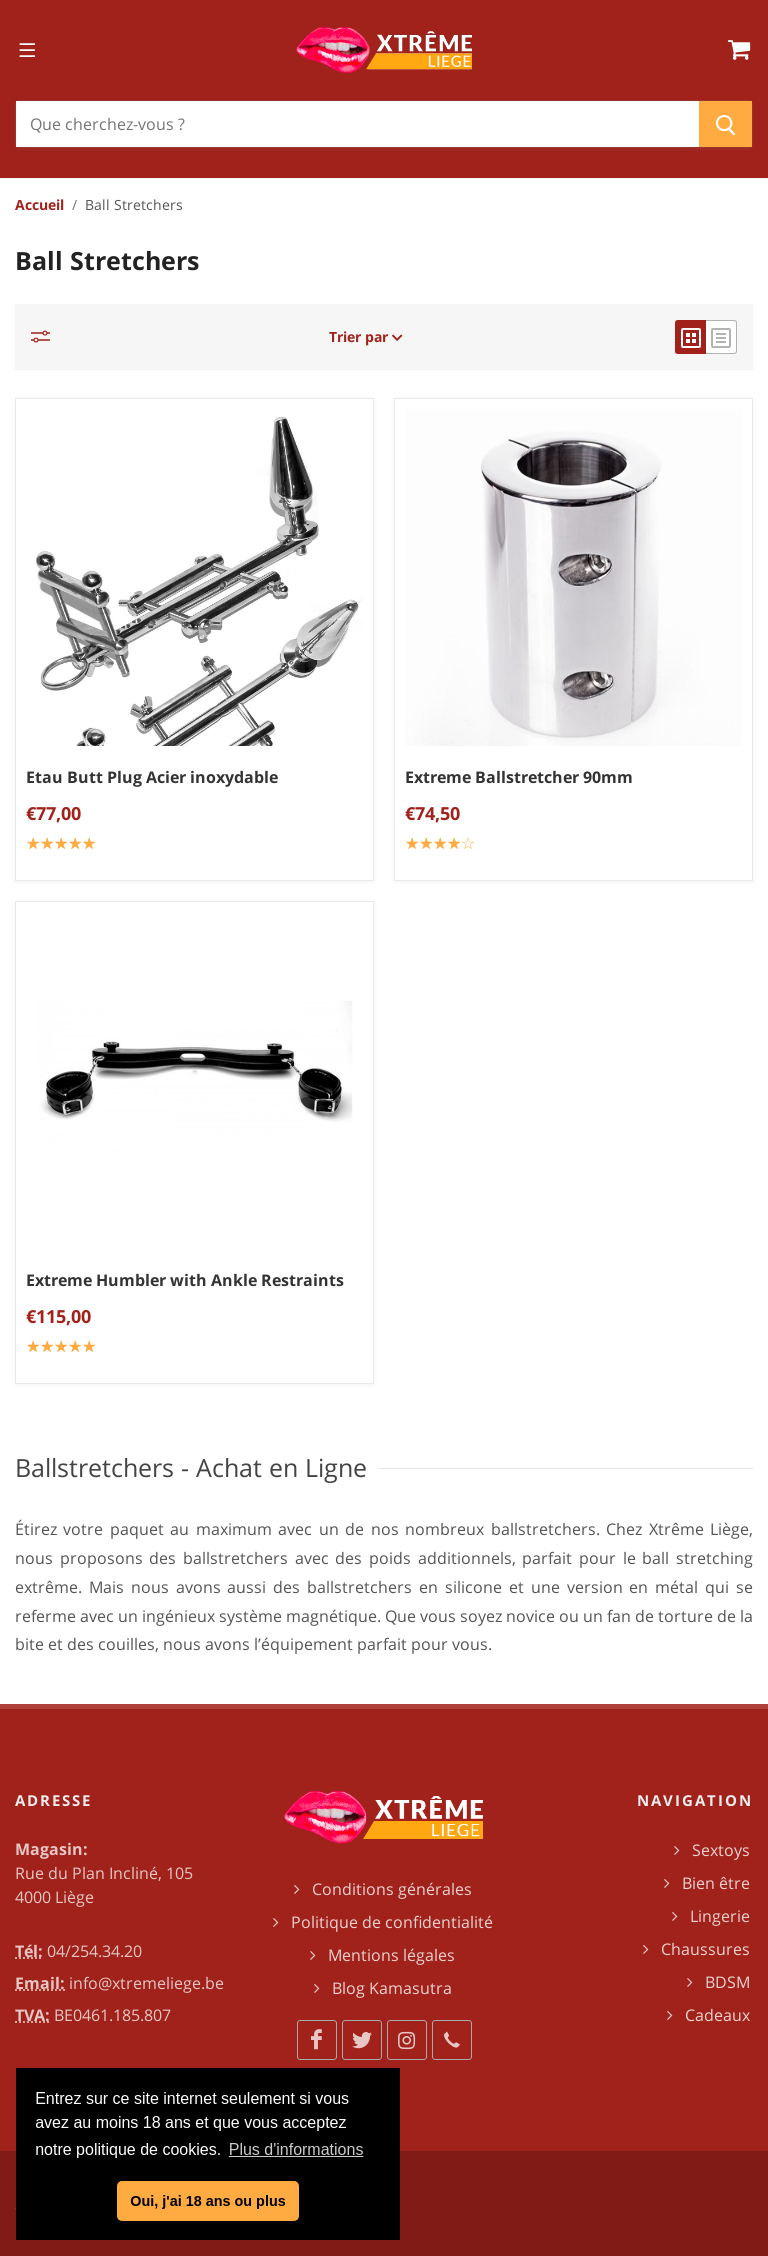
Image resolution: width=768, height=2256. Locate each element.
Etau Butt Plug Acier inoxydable (152, 777)
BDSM (727, 1982)
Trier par (366, 336)
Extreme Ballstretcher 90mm (519, 777)
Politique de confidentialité (392, 1922)
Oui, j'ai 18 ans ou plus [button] (207, 2201)
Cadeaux (717, 2015)
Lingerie (720, 1916)
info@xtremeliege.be (146, 1983)
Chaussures (705, 1949)
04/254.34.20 (94, 1951)
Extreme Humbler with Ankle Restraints (185, 1280)
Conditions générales (392, 1889)
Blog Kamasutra (392, 1988)
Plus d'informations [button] (296, 2149)
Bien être (716, 1883)
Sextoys (721, 1850)
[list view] (721, 337)
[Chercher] (357, 124)
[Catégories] (46, 336)
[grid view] (690, 337)
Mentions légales (391, 1955)
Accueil (39, 204)
